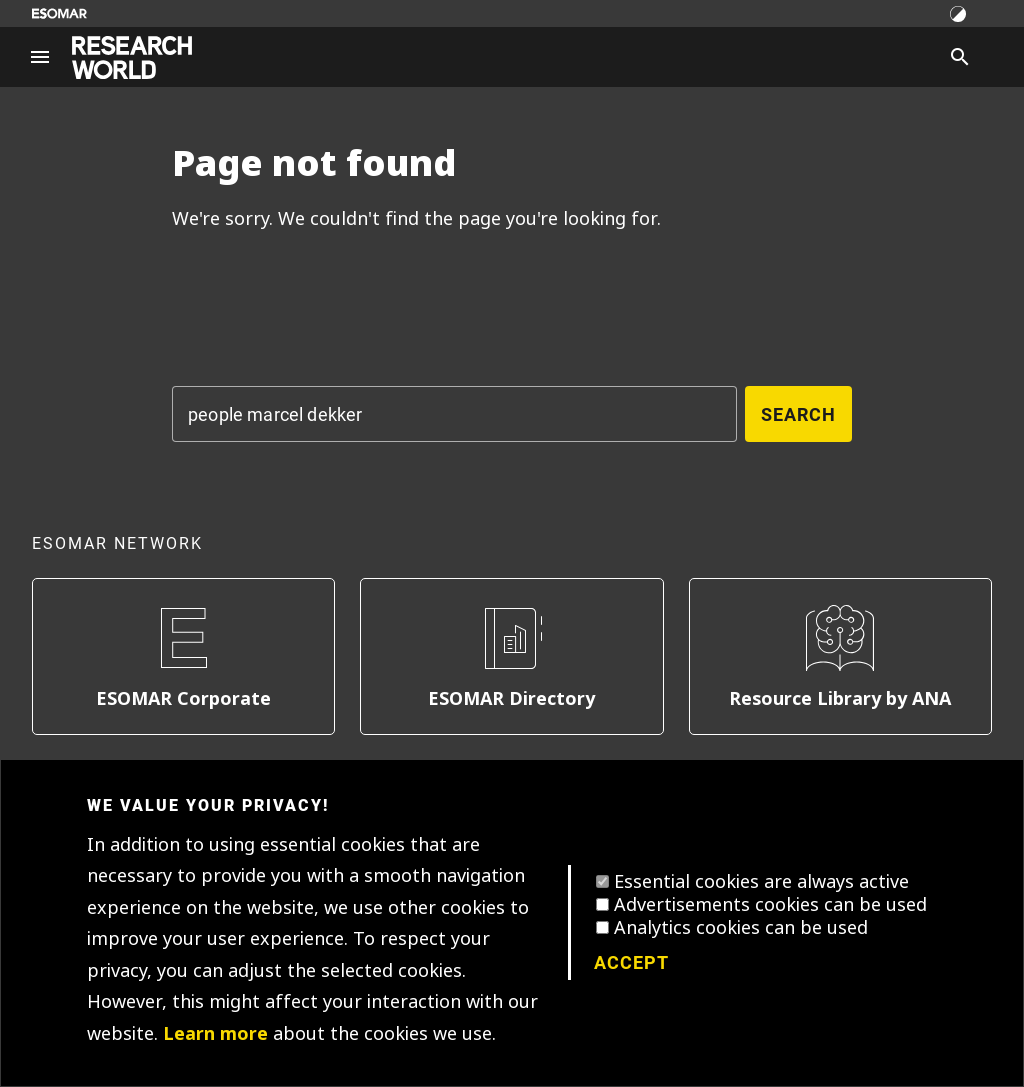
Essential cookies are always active (761, 882)
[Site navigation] (40, 57)
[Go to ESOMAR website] (59, 13)
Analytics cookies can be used (741, 928)
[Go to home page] (132, 57)
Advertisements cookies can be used (770, 905)
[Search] (960, 57)
